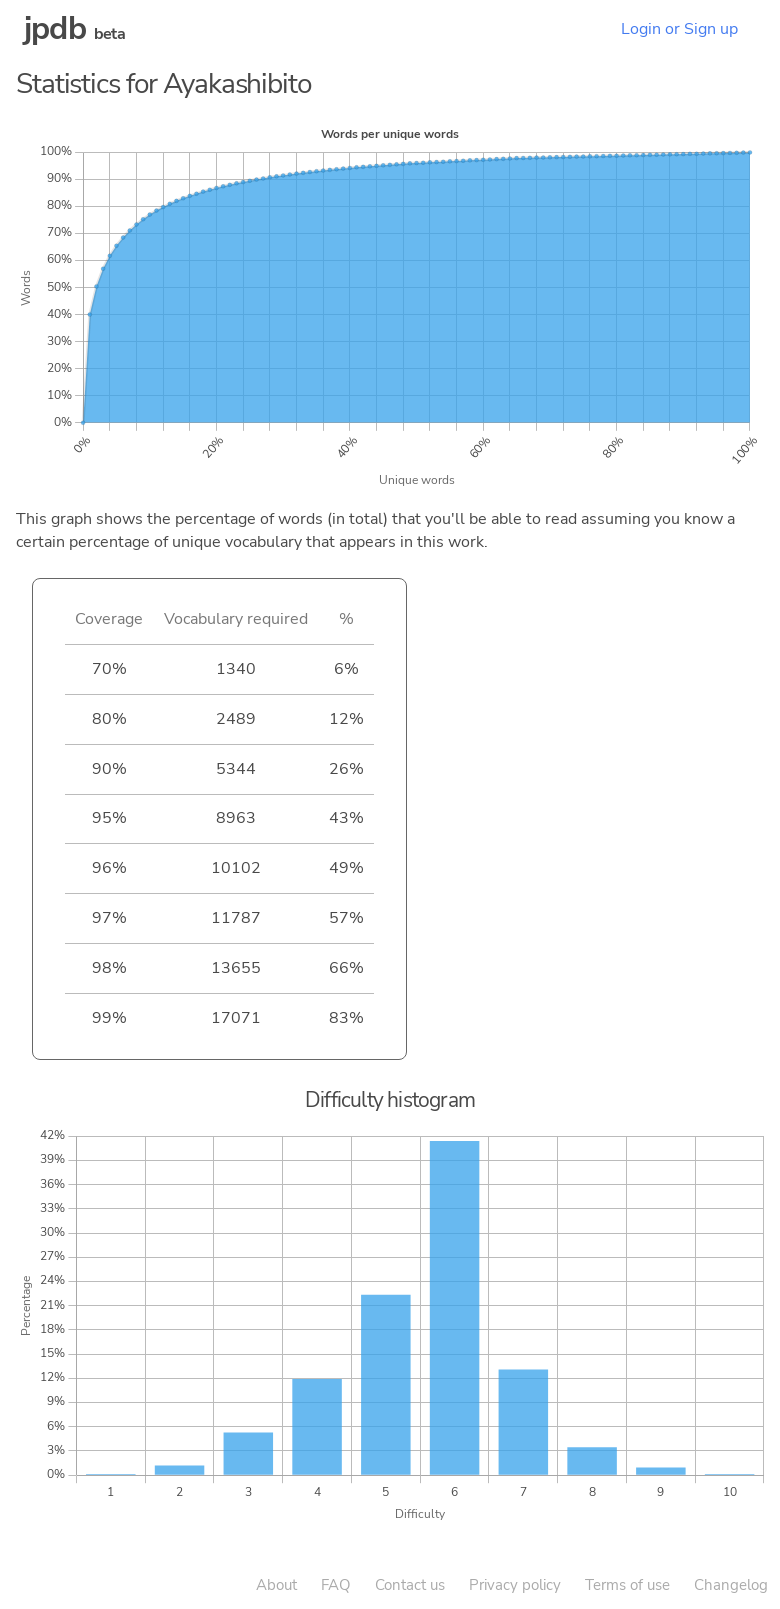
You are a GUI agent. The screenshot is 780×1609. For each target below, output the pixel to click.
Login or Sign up (679, 29)
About (276, 1585)
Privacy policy (515, 1585)
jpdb (55, 28)
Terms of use (627, 1585)
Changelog (731, 1585)
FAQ (336, 1585)
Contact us (410, 1585)
